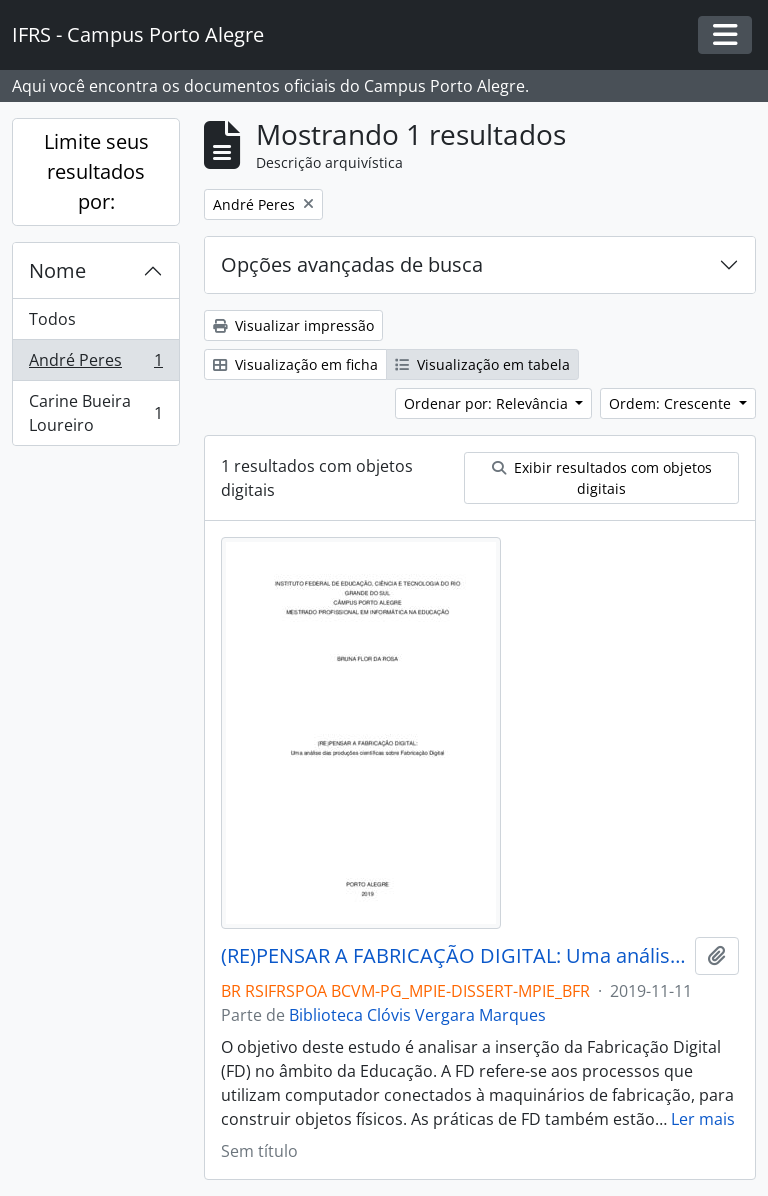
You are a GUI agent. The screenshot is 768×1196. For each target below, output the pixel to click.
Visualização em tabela (482, 364)
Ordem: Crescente (672, 403)
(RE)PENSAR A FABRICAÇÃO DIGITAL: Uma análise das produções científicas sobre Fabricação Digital (454, 956)
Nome (57, 270)
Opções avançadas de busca (352, 264)
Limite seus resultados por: (96, 171)
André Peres (95, 364)
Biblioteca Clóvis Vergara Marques (417, 1015)
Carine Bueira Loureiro (95, 413)
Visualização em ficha (295, 364)
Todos (52, 319)
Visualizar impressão (293, 325)
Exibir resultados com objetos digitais (602, 478)
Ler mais (703, 1119)
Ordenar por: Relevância (488, 403)
